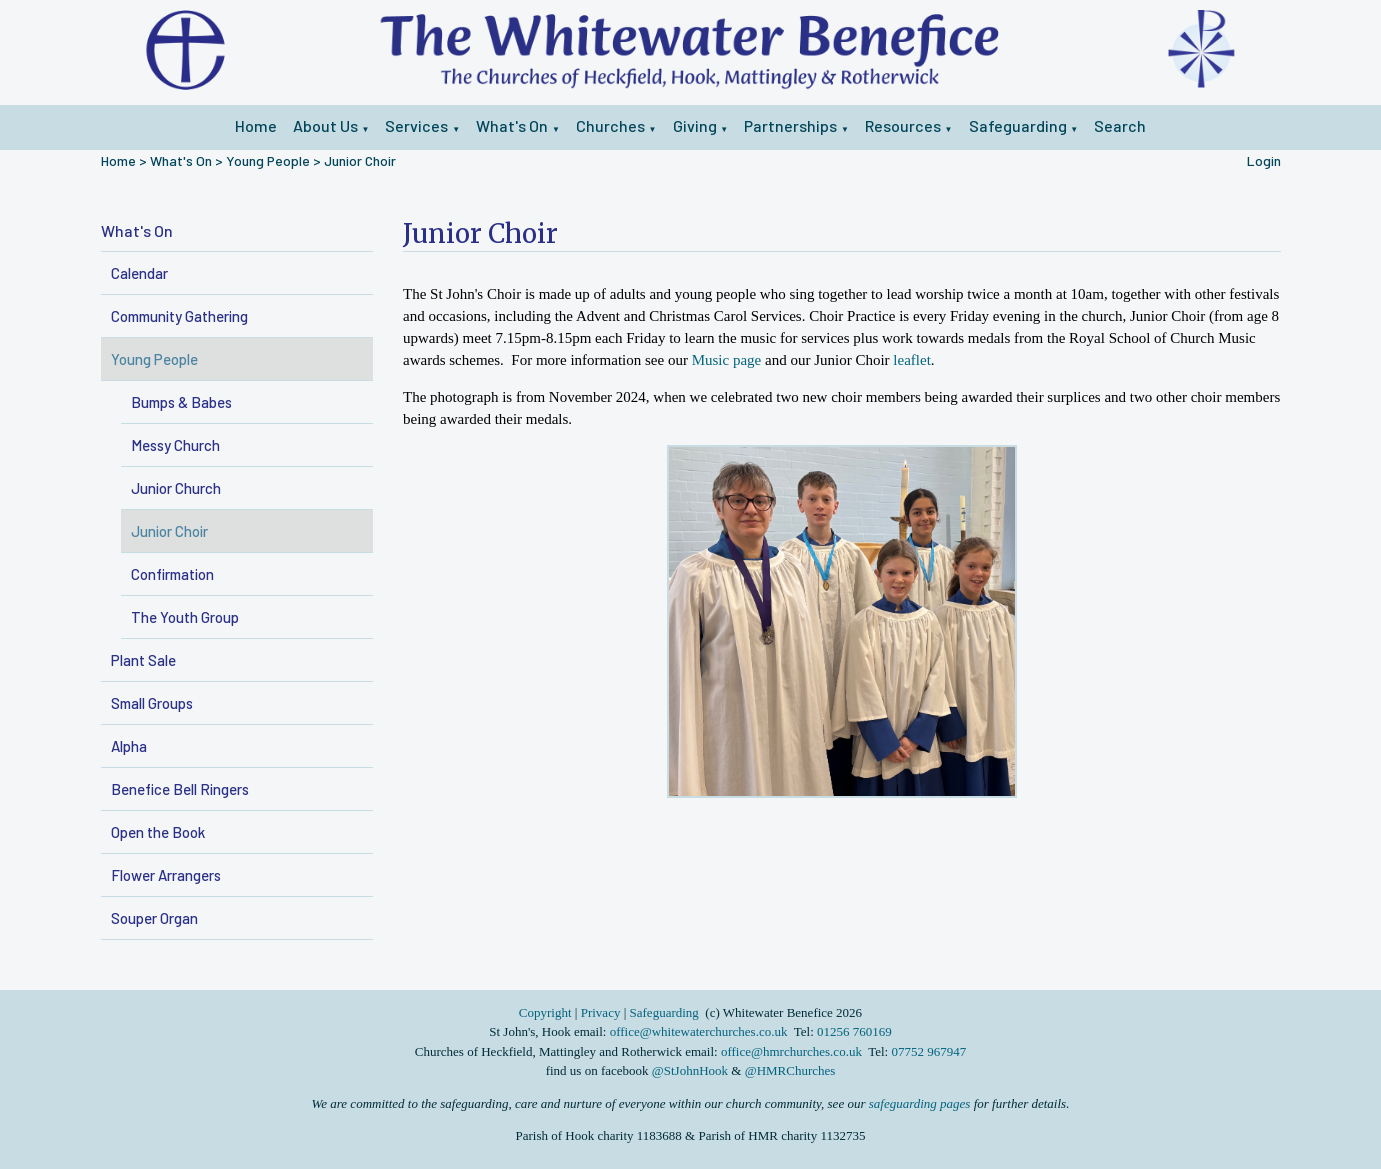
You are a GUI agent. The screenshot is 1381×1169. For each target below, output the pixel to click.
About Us (325, 125)
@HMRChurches (790, 1070)
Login (1264, 160)
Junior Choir (360, 160)
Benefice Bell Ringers (180, 789)
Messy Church (175, 445)
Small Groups (152, 703)
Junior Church (176, 488)
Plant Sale (143, 660)
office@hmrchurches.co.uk (791, 1051)
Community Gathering (179, 316)
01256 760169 (854, 1031)
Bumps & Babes (181, 402)
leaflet (911, 360)
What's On (512, 125)
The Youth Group (185, 617)
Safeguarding (1018, 125)
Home (256, 125)
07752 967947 (928, 1051)
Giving (695, 125)
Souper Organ (154, 918)
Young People (268, 160)
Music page (727, 360)
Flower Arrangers (166, 875)
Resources (903, 125)
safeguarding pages (920, 1103)
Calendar (139, 273)
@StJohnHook (690, 1070)
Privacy (601, 1012)
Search (1120, 125)
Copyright (547, 1012)
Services (416, 125)
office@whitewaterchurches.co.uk (699, 1031)
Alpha (129, 746)
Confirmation (172, 574)
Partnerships (790, 125)
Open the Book (158, 832)
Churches (610, 125)
